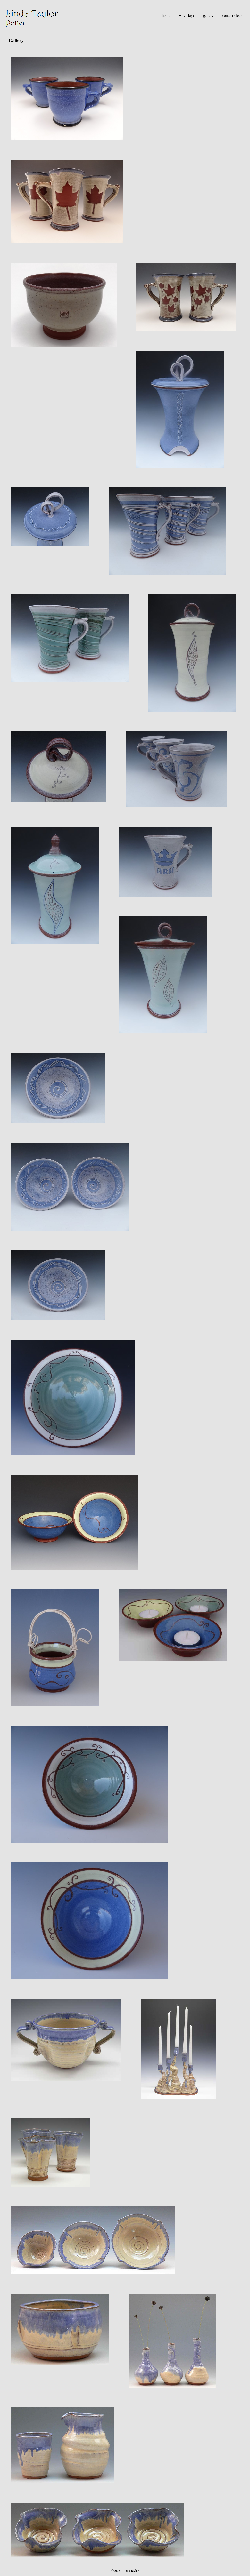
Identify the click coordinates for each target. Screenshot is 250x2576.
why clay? (186, 15)
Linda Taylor (32, 19)
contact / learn (233, 15)
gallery (208, 15)
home (166, 15)
